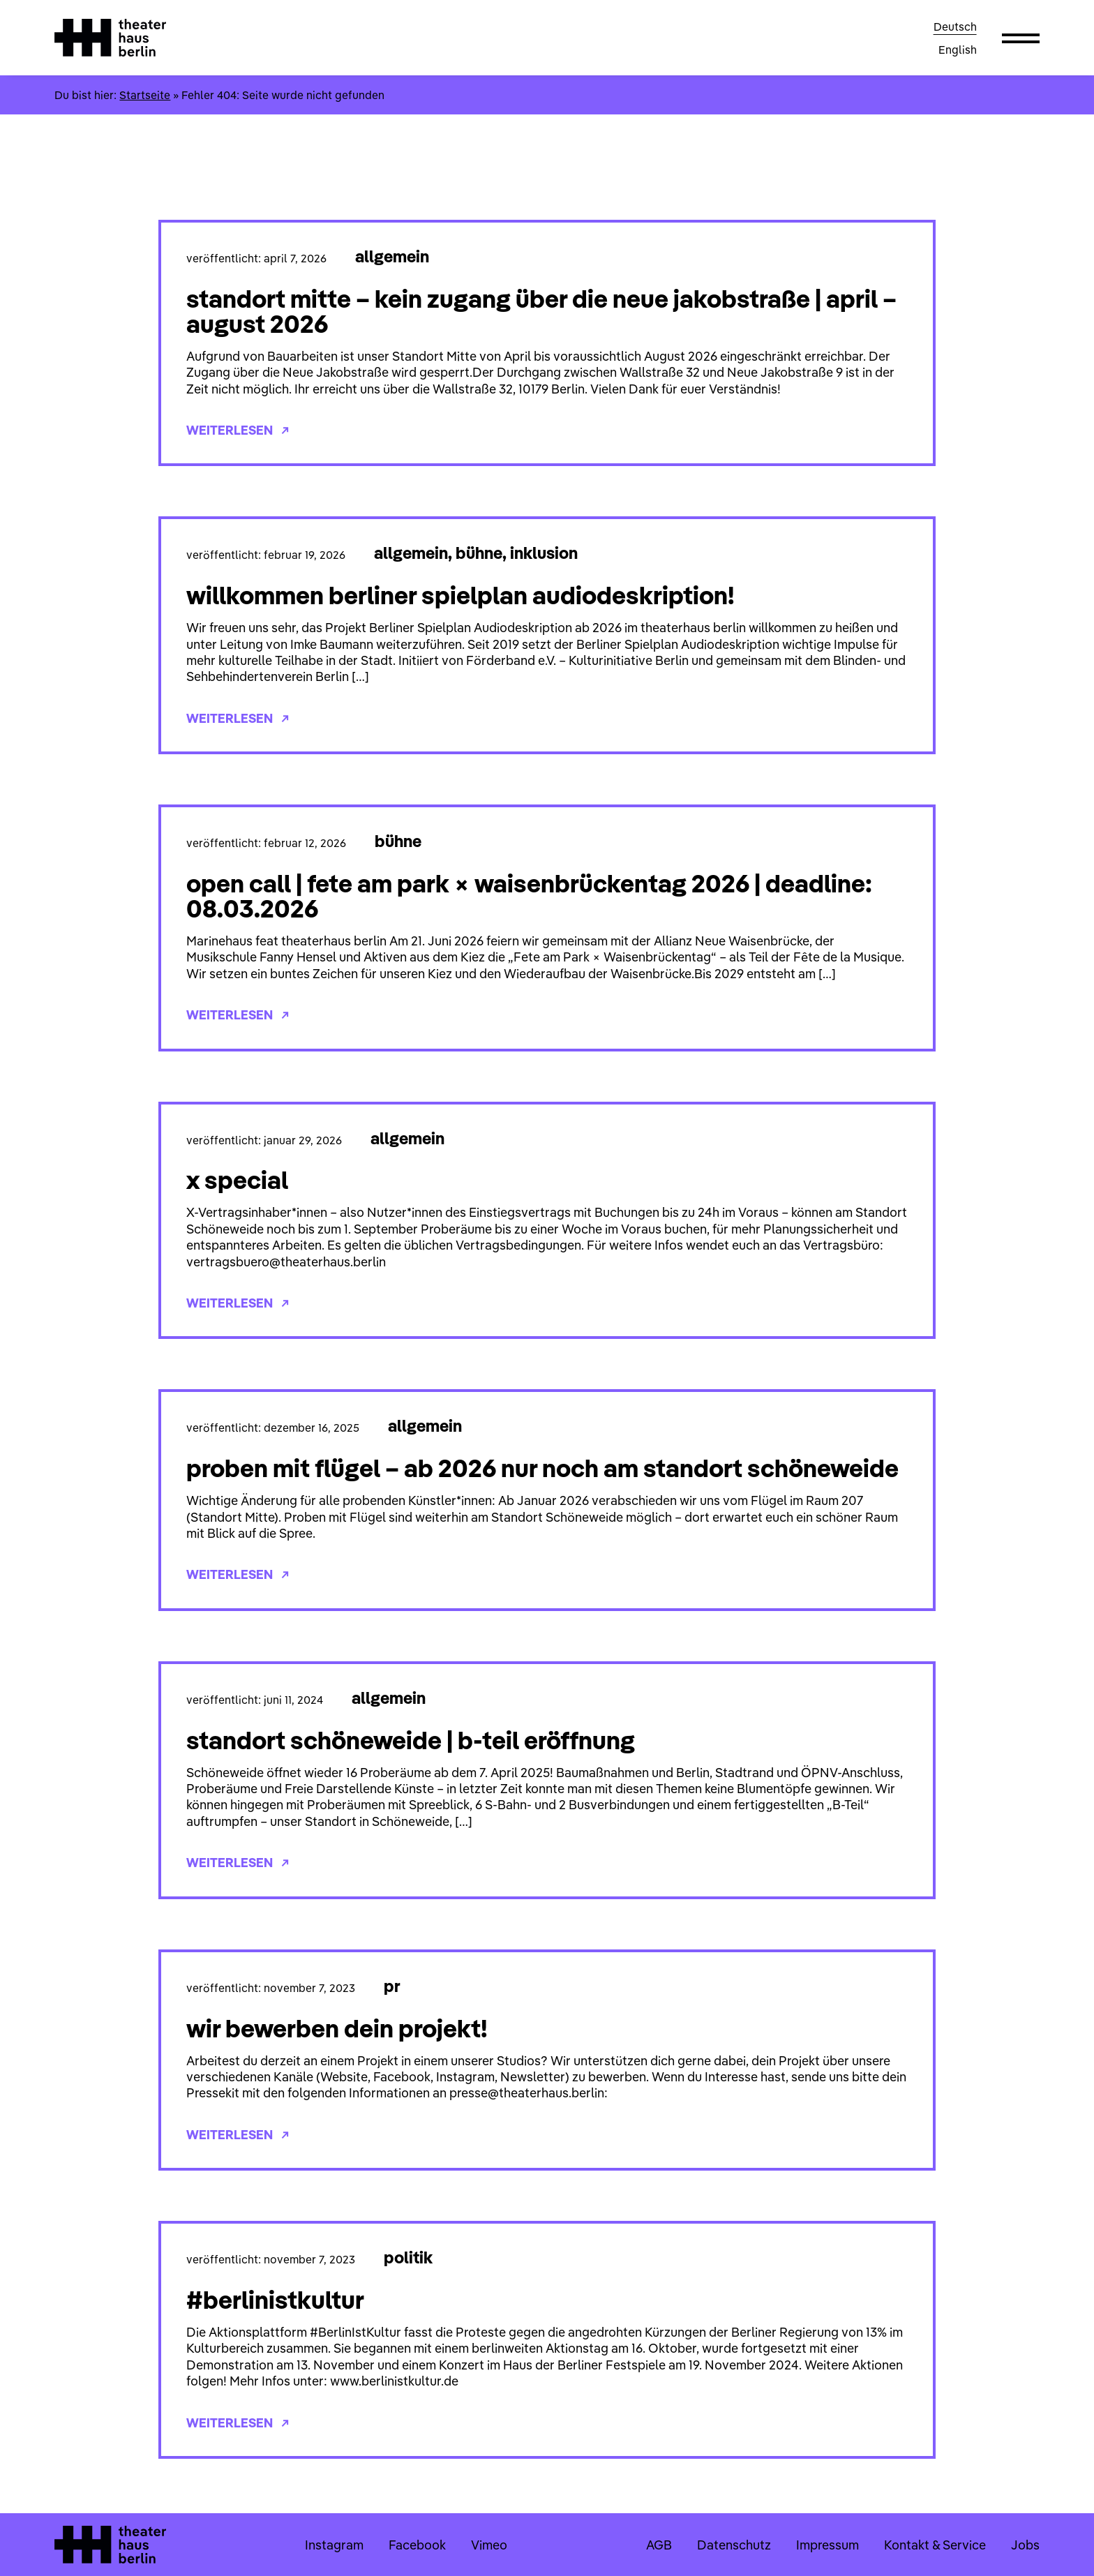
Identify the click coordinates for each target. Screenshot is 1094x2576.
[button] (1021, 38)
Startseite (144, 95)
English (957, 50)
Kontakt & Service (935, 2545)
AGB (659, 2545)
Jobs (1025, 2545)
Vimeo (489, 2545)
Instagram (334, 2545)
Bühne (479, 552)
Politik (408, 2257)
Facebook (417, 2545)
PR (392, 1985)
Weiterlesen (237, 430)
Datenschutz (734, 2545)
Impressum (827, 2545)
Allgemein (392, 256)
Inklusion (544, 552)
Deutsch (955, 26)
